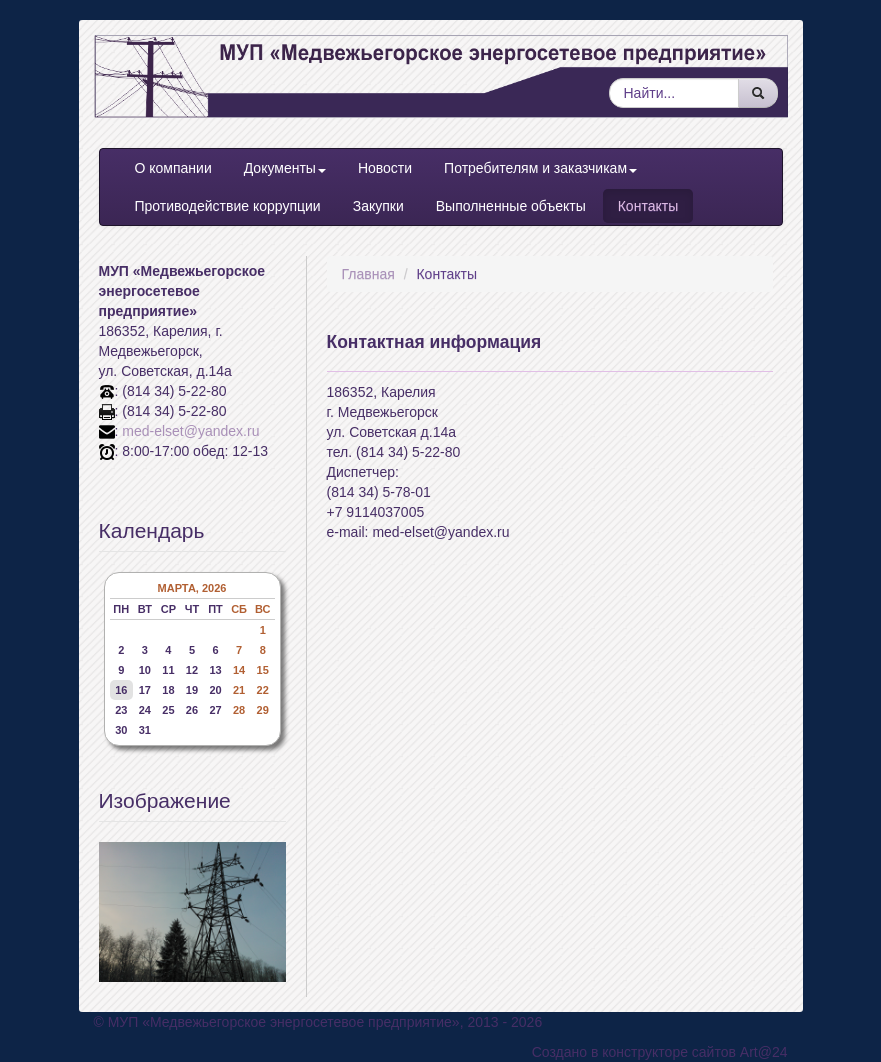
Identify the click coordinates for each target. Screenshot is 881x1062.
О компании (173, 168)
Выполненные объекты (511, 206)
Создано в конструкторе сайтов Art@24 (660, 1052)
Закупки (378, 206)
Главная (368, 274)
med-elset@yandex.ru (190, 431)
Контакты (648, 206)
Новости (385, 168)
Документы (285, 168)
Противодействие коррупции (228, 206)
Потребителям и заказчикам (540, 168)
